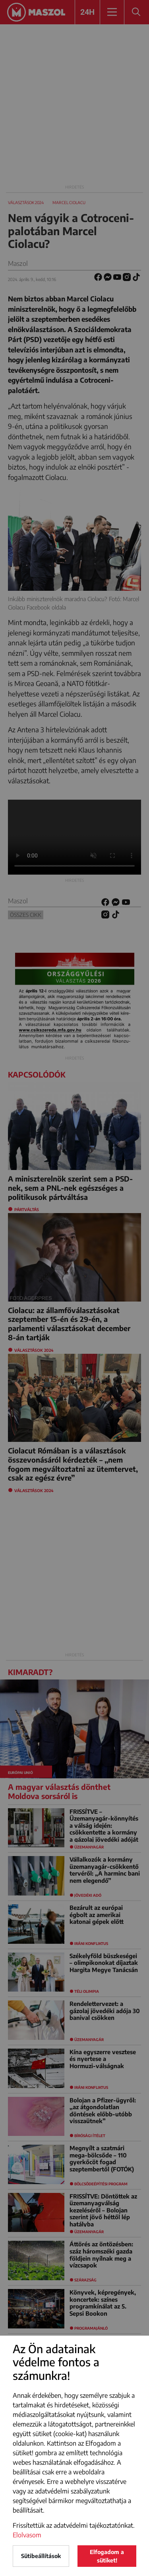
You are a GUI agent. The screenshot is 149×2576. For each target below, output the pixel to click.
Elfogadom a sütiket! (107, 2556)
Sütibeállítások (41, 2555)
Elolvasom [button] (27, 2535)
